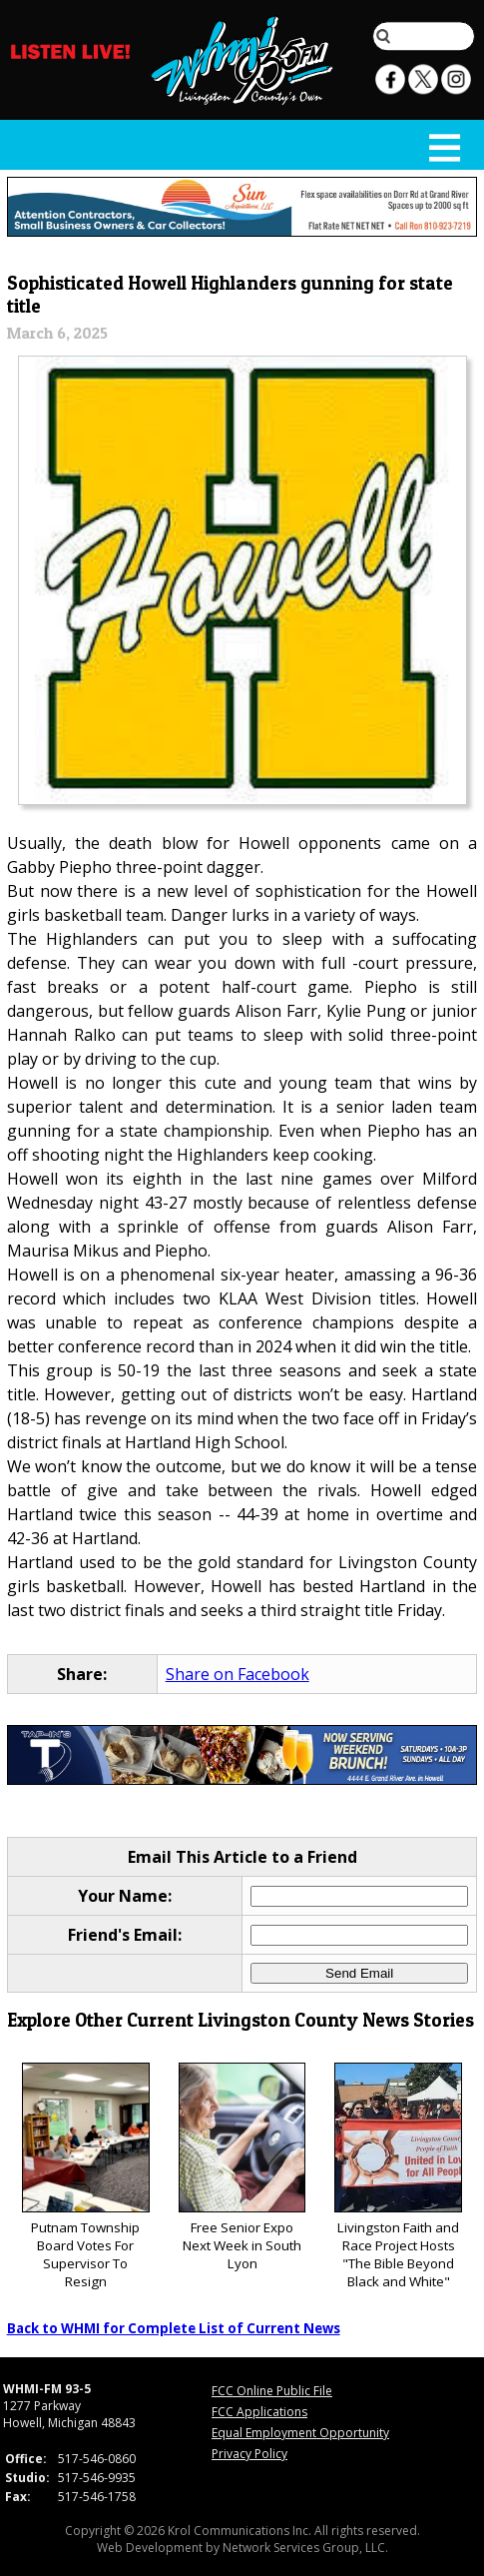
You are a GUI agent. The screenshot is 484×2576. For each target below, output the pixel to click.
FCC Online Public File (272, 2390)
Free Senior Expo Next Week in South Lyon (242, 2168)
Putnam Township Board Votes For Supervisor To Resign (86, 2177)
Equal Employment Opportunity (300, 2432)
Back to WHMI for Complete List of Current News (173, 2328)
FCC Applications (259, 2411)
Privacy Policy (249, 2453)
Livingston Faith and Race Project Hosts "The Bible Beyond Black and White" (398, 2177)
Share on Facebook (237, 1674)
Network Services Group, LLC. (305, 2547)
